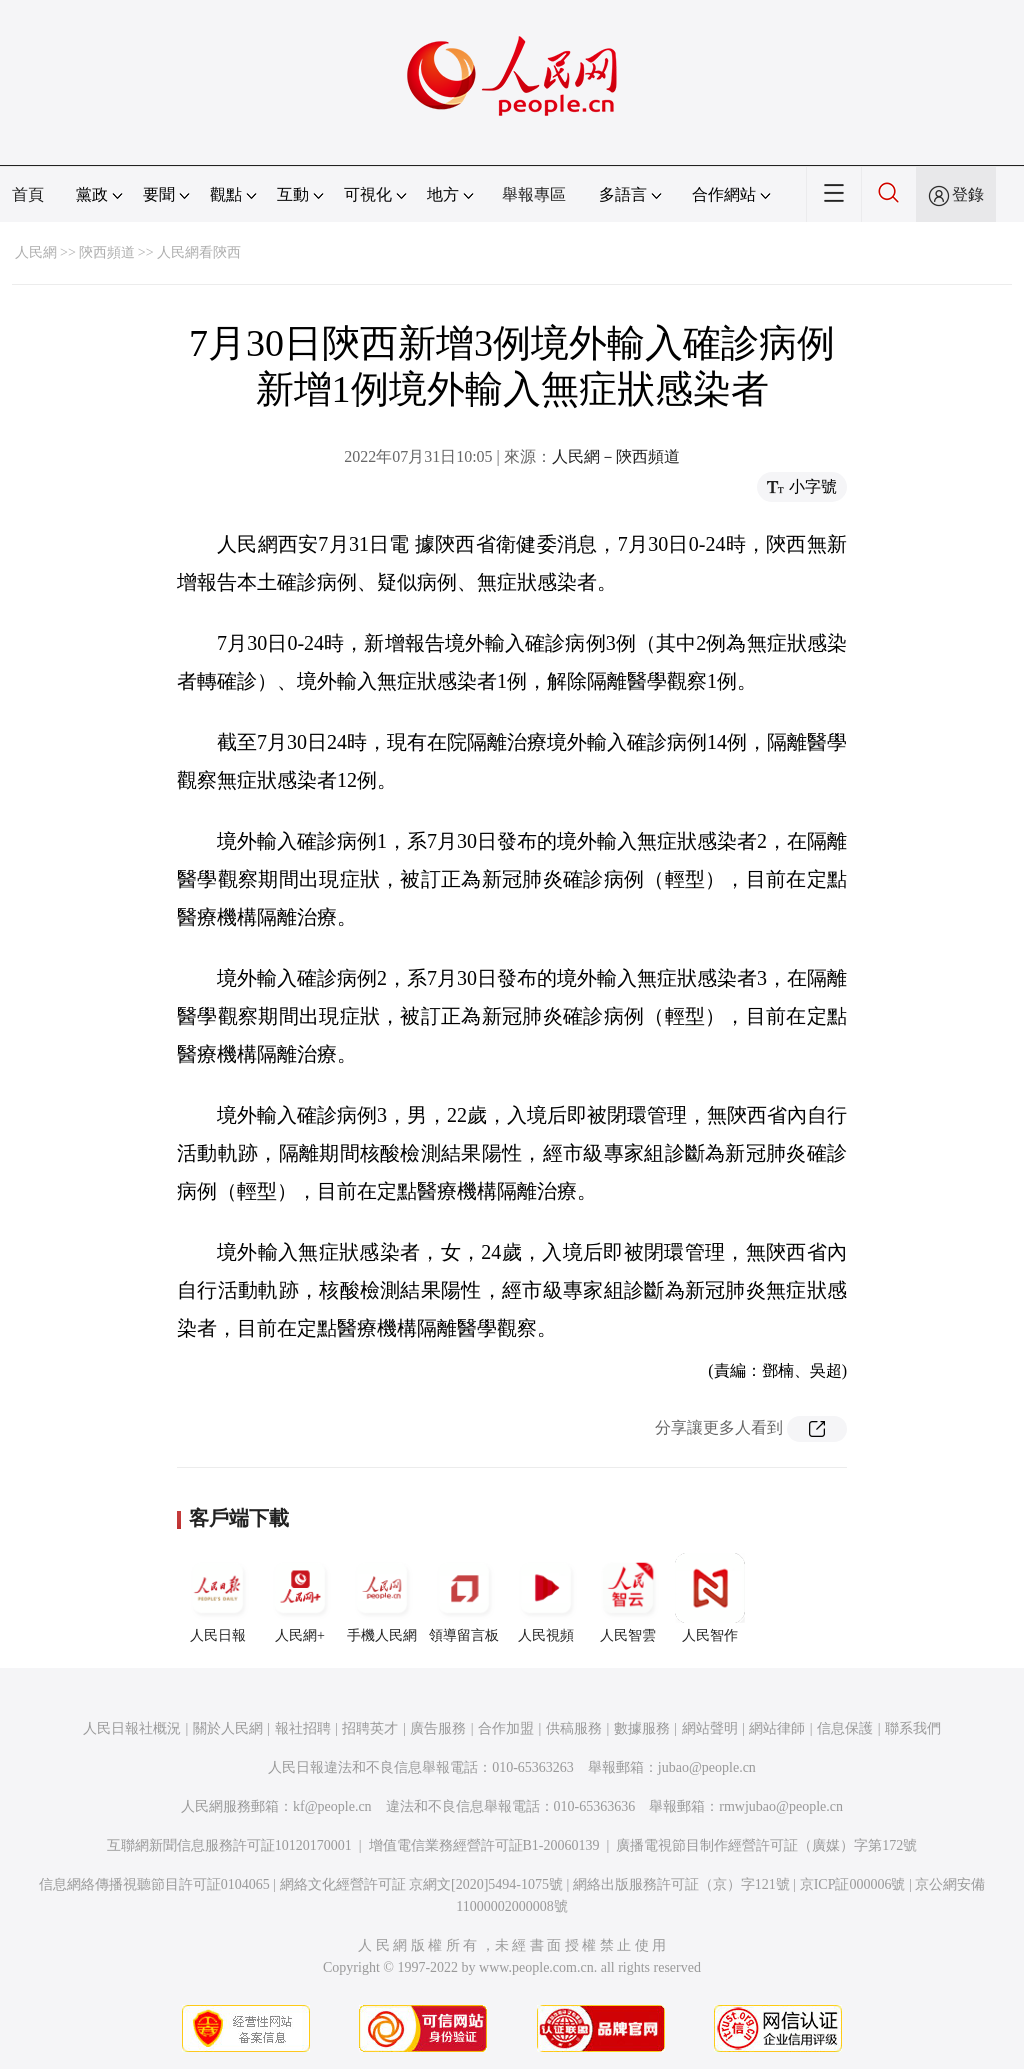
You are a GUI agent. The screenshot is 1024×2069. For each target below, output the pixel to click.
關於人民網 (228, 1728)
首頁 (28, 194)
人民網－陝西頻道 (616, 456)
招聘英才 (370, 1728)
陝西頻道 (107, 252)
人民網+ (300, 1598)
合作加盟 (506, 1728)
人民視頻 (546, 1598)
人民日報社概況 (132, 1728)
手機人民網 (382, 1598)
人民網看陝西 (199, 252)
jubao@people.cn (707, 1767)
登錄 (968, 194)
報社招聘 (303, 1728)
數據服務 (642, 1728)
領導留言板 (464, 1598)
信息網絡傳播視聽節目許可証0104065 (154, 1884)
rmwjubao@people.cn (781, 1806)
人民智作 (710, 1598)
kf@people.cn (332, 1806)
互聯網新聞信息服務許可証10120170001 (229, 1845)
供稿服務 (574, 1728)
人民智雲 (628, 1598)
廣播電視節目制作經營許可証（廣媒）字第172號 (766, 1845)
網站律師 (777, 1728)
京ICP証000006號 (853, 1884)
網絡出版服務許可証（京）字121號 (681, 1884)
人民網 (36, 252)
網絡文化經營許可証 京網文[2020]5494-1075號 (422, 1884)
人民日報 (218, 1598)
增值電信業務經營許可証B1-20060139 (484, 1845)
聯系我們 (913, 1728)
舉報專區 (534, 194)
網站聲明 (710, 1728)
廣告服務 (438, 1728)
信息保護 (845, 1728)
